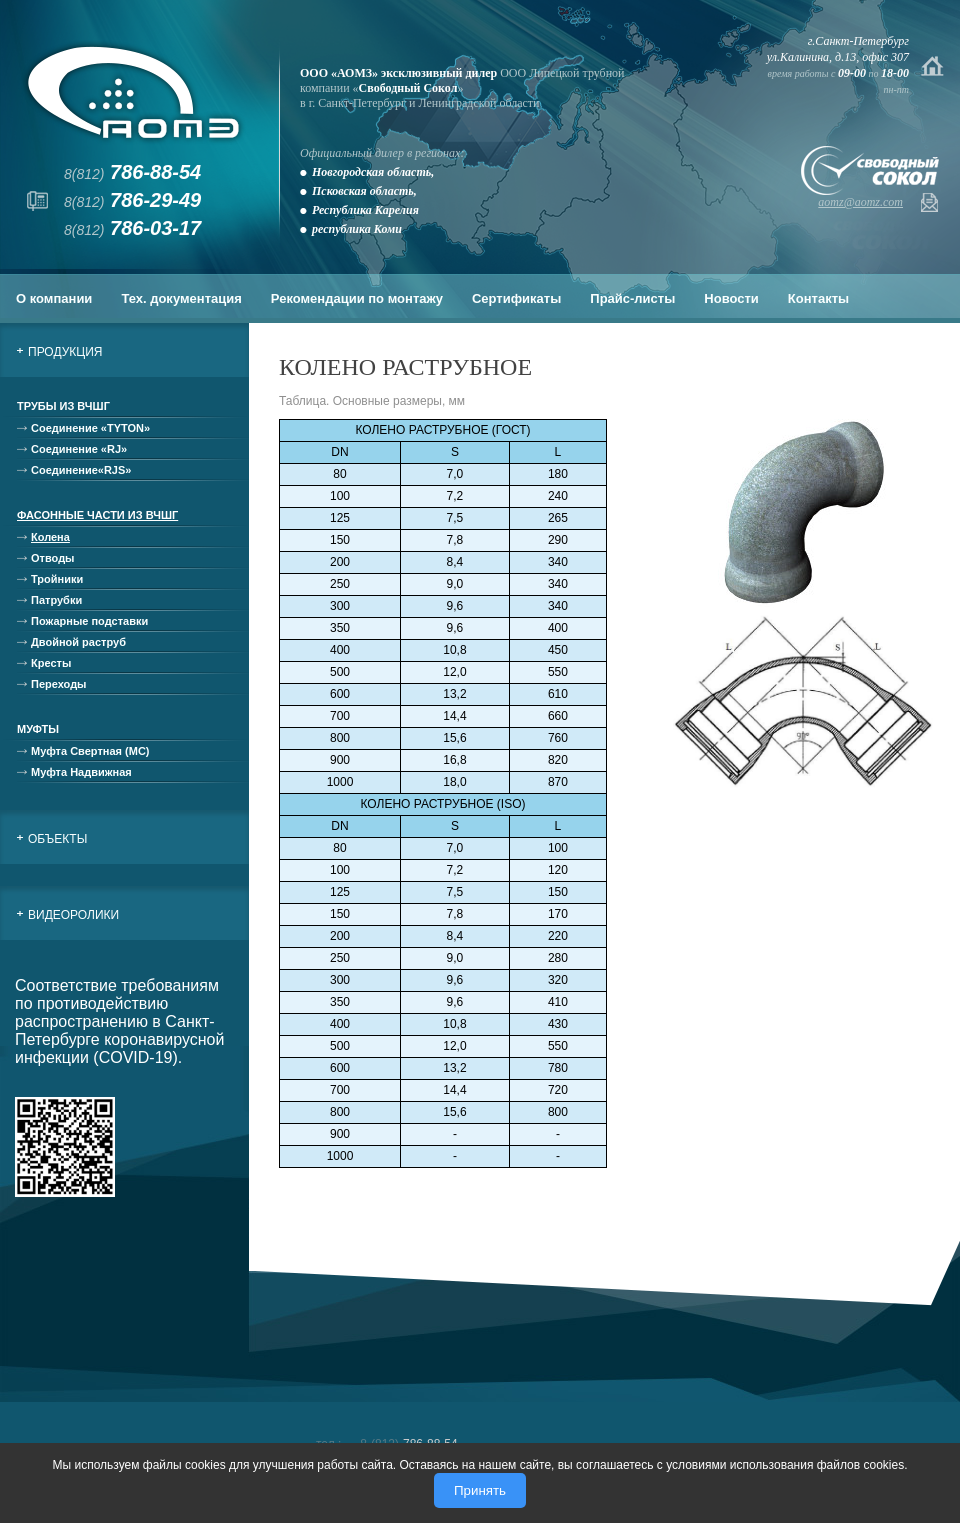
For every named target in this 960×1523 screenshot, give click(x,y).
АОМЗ (133, 92)
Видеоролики (73, 915)
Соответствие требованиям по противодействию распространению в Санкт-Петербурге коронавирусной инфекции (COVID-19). (119, 1021)
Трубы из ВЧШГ (63, 406)
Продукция (65, 352)
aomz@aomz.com (860, 202)
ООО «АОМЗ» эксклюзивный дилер (398, 73)
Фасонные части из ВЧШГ (97, 515)
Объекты (57, 839)
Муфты (38, 729)
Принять (480, 1490)
